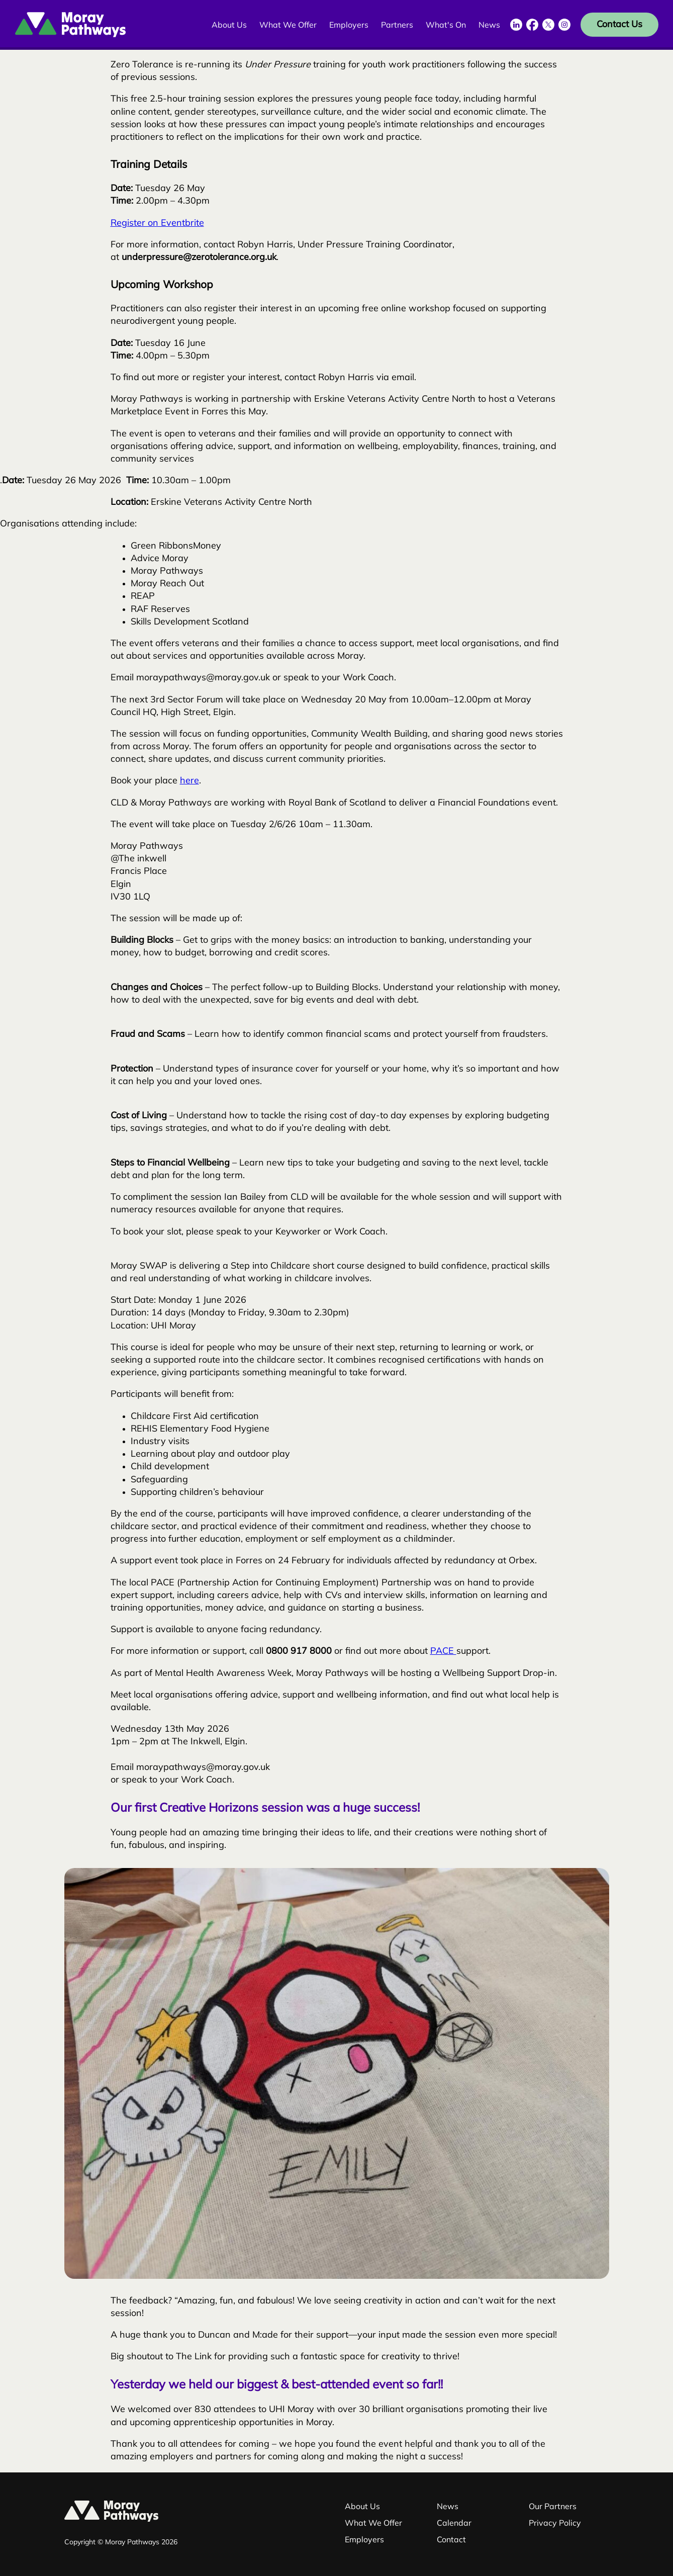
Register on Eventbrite (157, 223)
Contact (451, 2540)
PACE (443, 1651)
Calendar (454, 2524)
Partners (397, 26)
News (489, 26)
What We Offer (288, 26)
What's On (446, 26)
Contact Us (619, 25)
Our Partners (552, 2507)
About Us (229, 26)
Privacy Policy (555, 2524)
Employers (348, 26)
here (189, 781)
